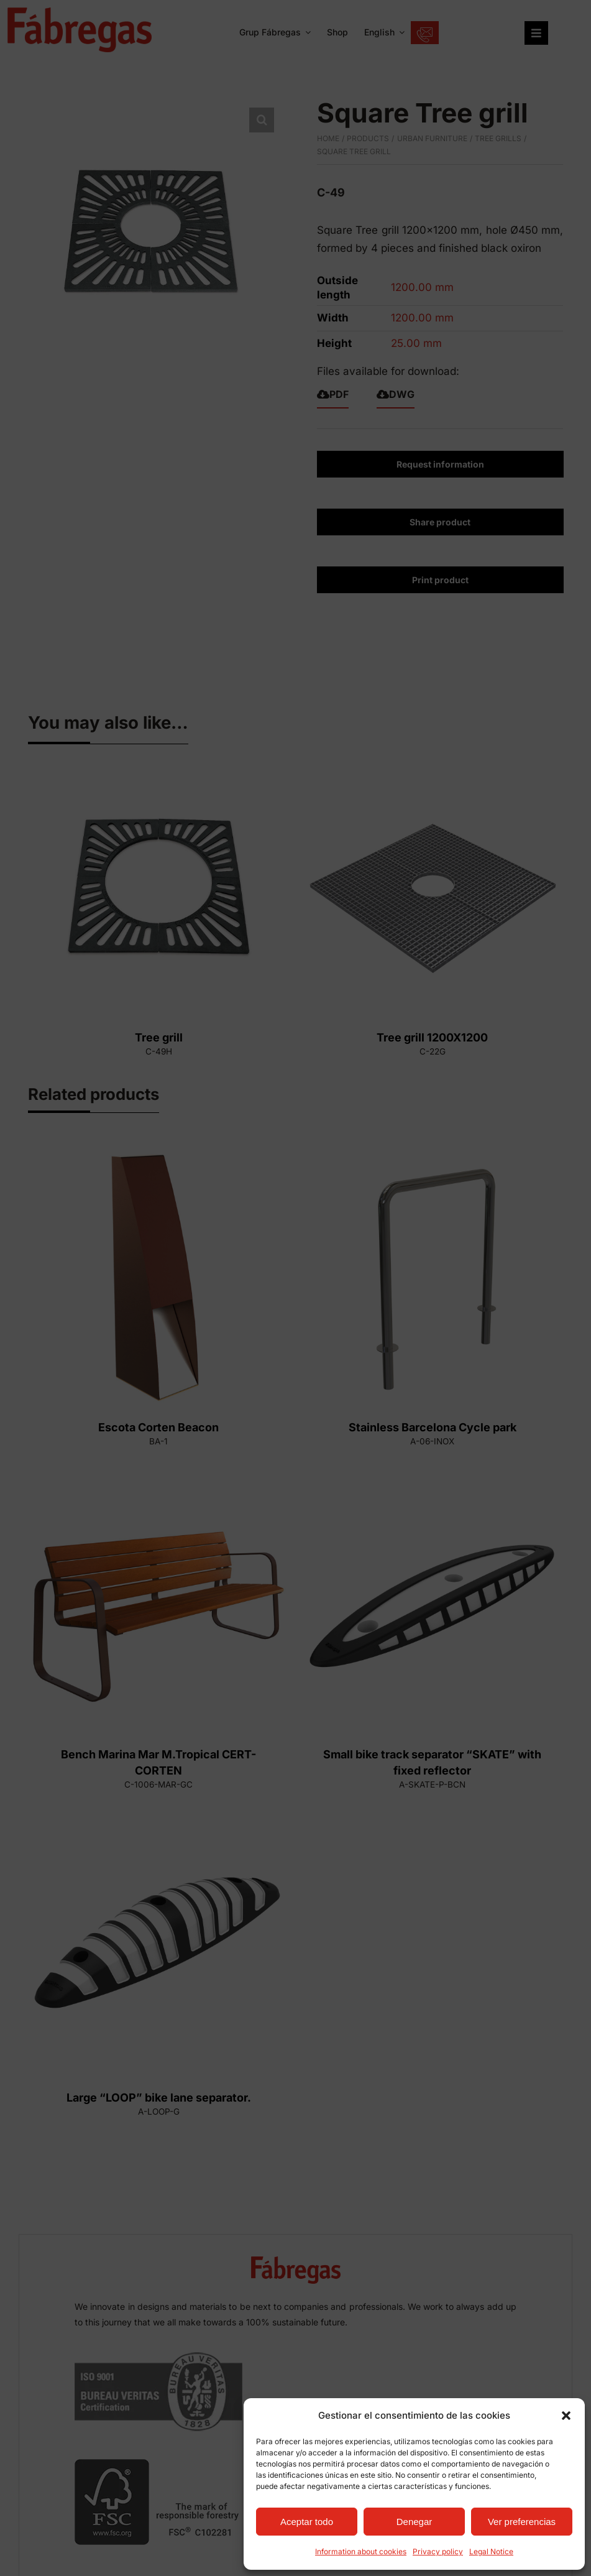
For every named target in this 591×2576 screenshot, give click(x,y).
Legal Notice (491, 2551)
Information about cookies (360, 2551)
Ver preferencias (522, 2521)
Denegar (414, 2521)
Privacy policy (438, 2551)
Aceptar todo (306, 2521)
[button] (566, 2415)
